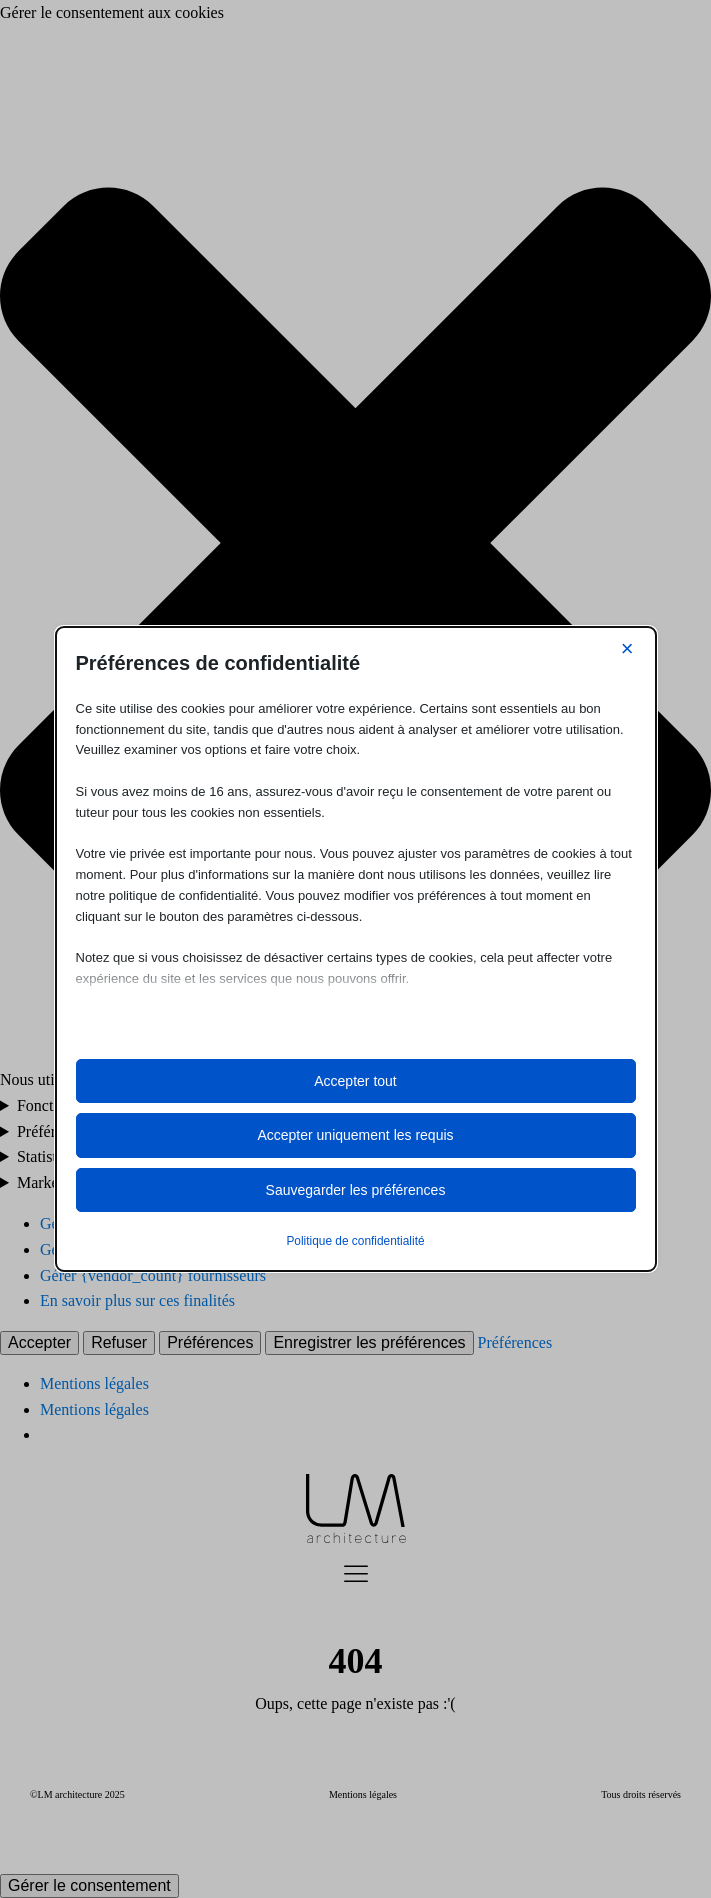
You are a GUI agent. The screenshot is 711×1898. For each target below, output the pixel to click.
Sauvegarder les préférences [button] (356, 1190)
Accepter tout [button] (355, 1081)
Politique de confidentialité (355, 1241)
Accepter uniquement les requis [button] (355, 1135)
